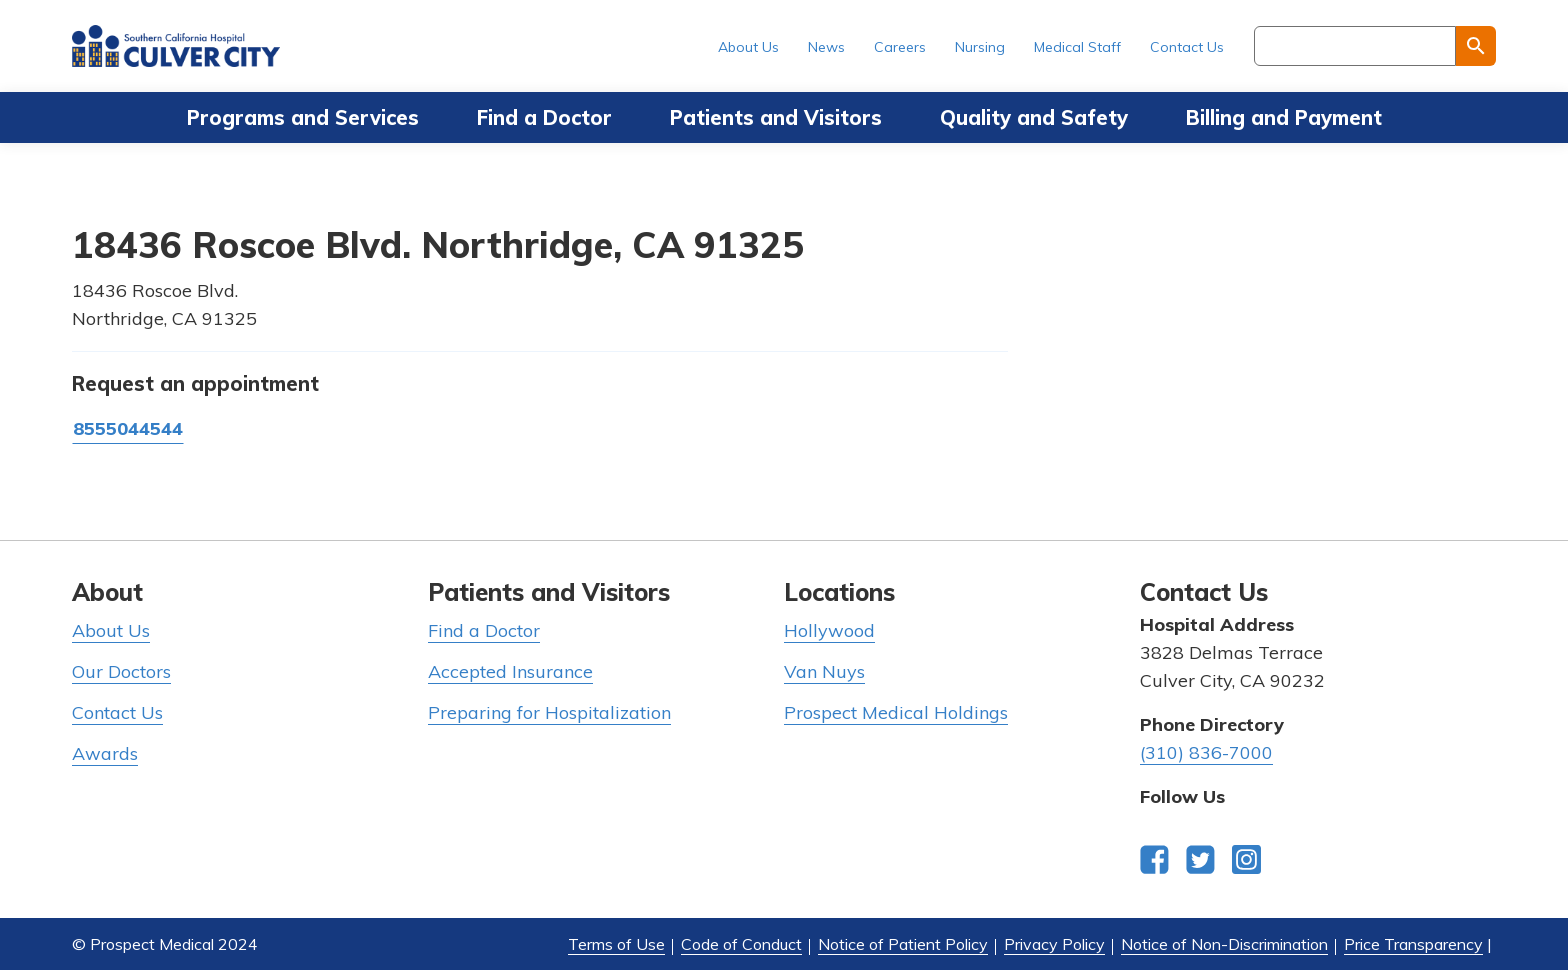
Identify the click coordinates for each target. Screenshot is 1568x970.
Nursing (980, 47)
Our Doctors (121, 671)
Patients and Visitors (776, 117)
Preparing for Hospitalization (549, 712)
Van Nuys (824, 671)
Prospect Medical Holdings (896, 712)
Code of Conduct (741, 944)
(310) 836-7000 (1206, 752)
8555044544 (128, 428)
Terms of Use (616, 944)
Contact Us (1187, 47)
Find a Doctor (544, 117)
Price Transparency (1413, 944)
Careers (900, 47)
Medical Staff (1077, 47)
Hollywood (829, 630)
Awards (105, 753)
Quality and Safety (1034, 117)
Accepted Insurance (510, 671)
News (826, 47)
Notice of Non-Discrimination (1224, 944)
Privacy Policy (1054, 944)
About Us (748, 47)
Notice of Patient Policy (903, 944)
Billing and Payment (1284, 117)
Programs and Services (303, 117)
